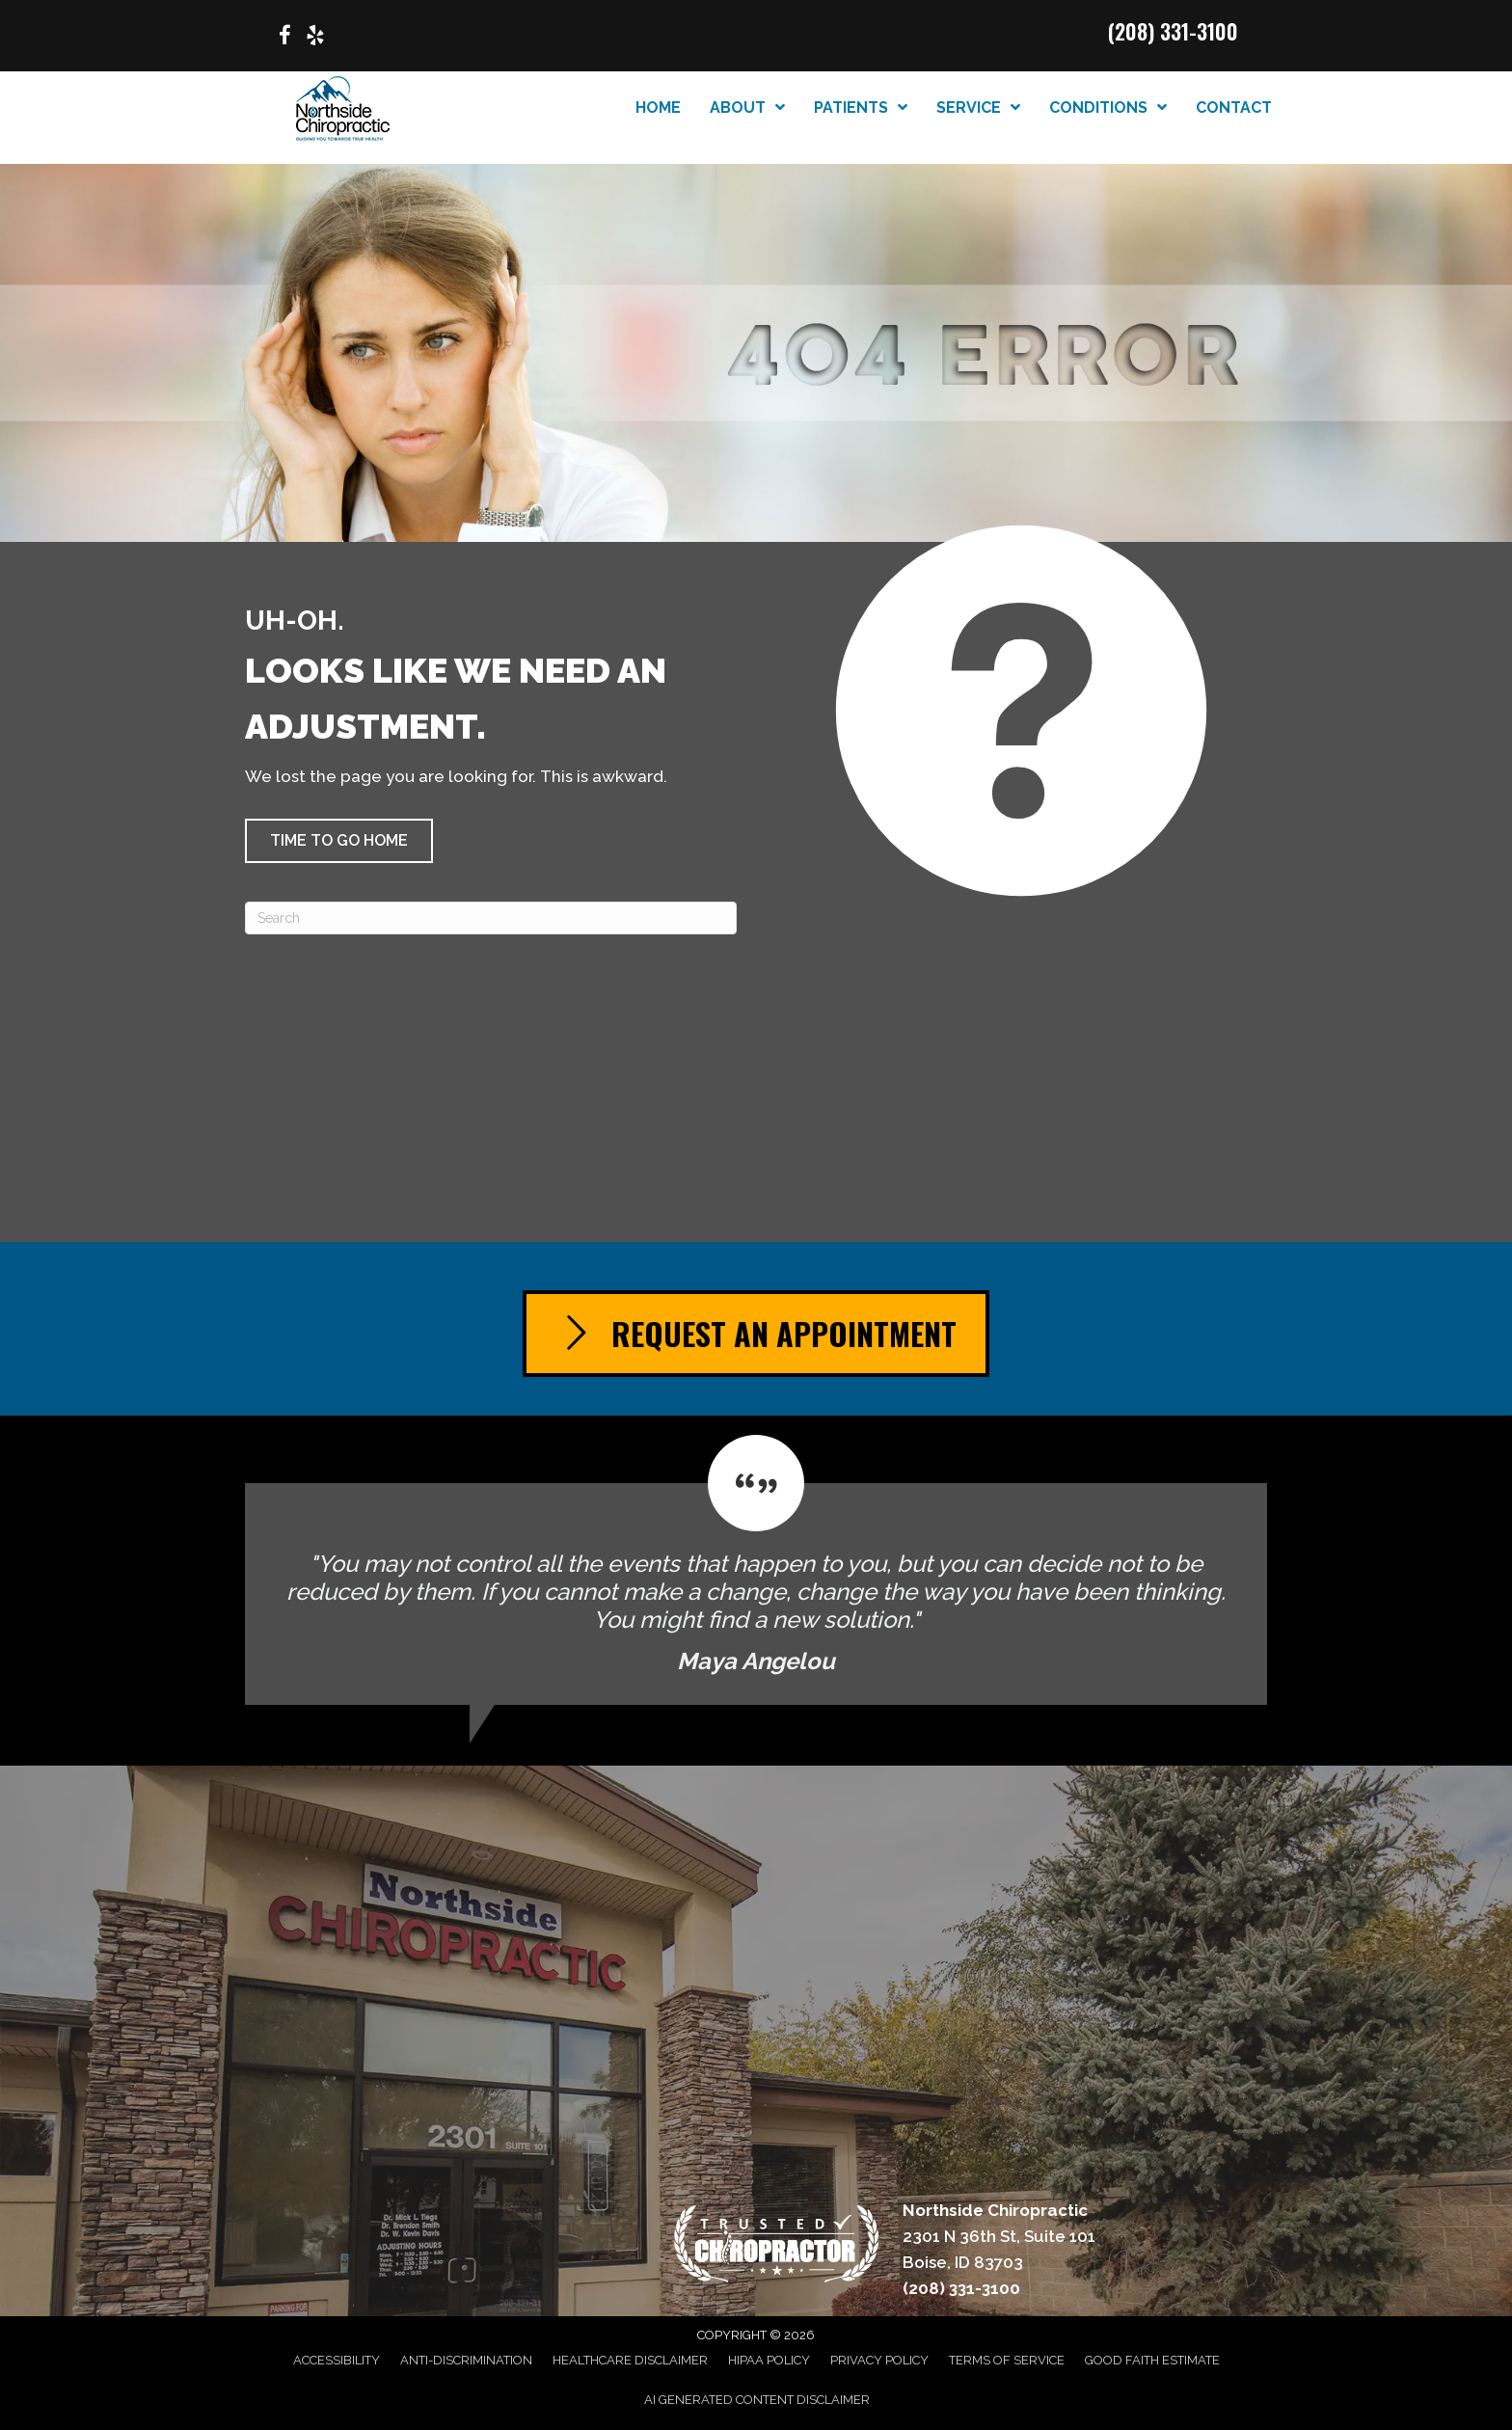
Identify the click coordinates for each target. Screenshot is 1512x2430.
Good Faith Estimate (1152, 2360)
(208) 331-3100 (1173, 30)
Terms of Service (1007, 2360)
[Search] (491, 918)
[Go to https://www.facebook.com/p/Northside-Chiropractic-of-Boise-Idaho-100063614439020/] (284, 38)
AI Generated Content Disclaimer (757, 2399)
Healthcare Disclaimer (630, 2360)
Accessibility (336, 2360)
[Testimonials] (756, 1570)
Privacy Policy (879, 2360)
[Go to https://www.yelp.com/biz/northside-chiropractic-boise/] (315, 38)
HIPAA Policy (769, 2360)
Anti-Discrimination (466, 2360)
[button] (339, 841)
